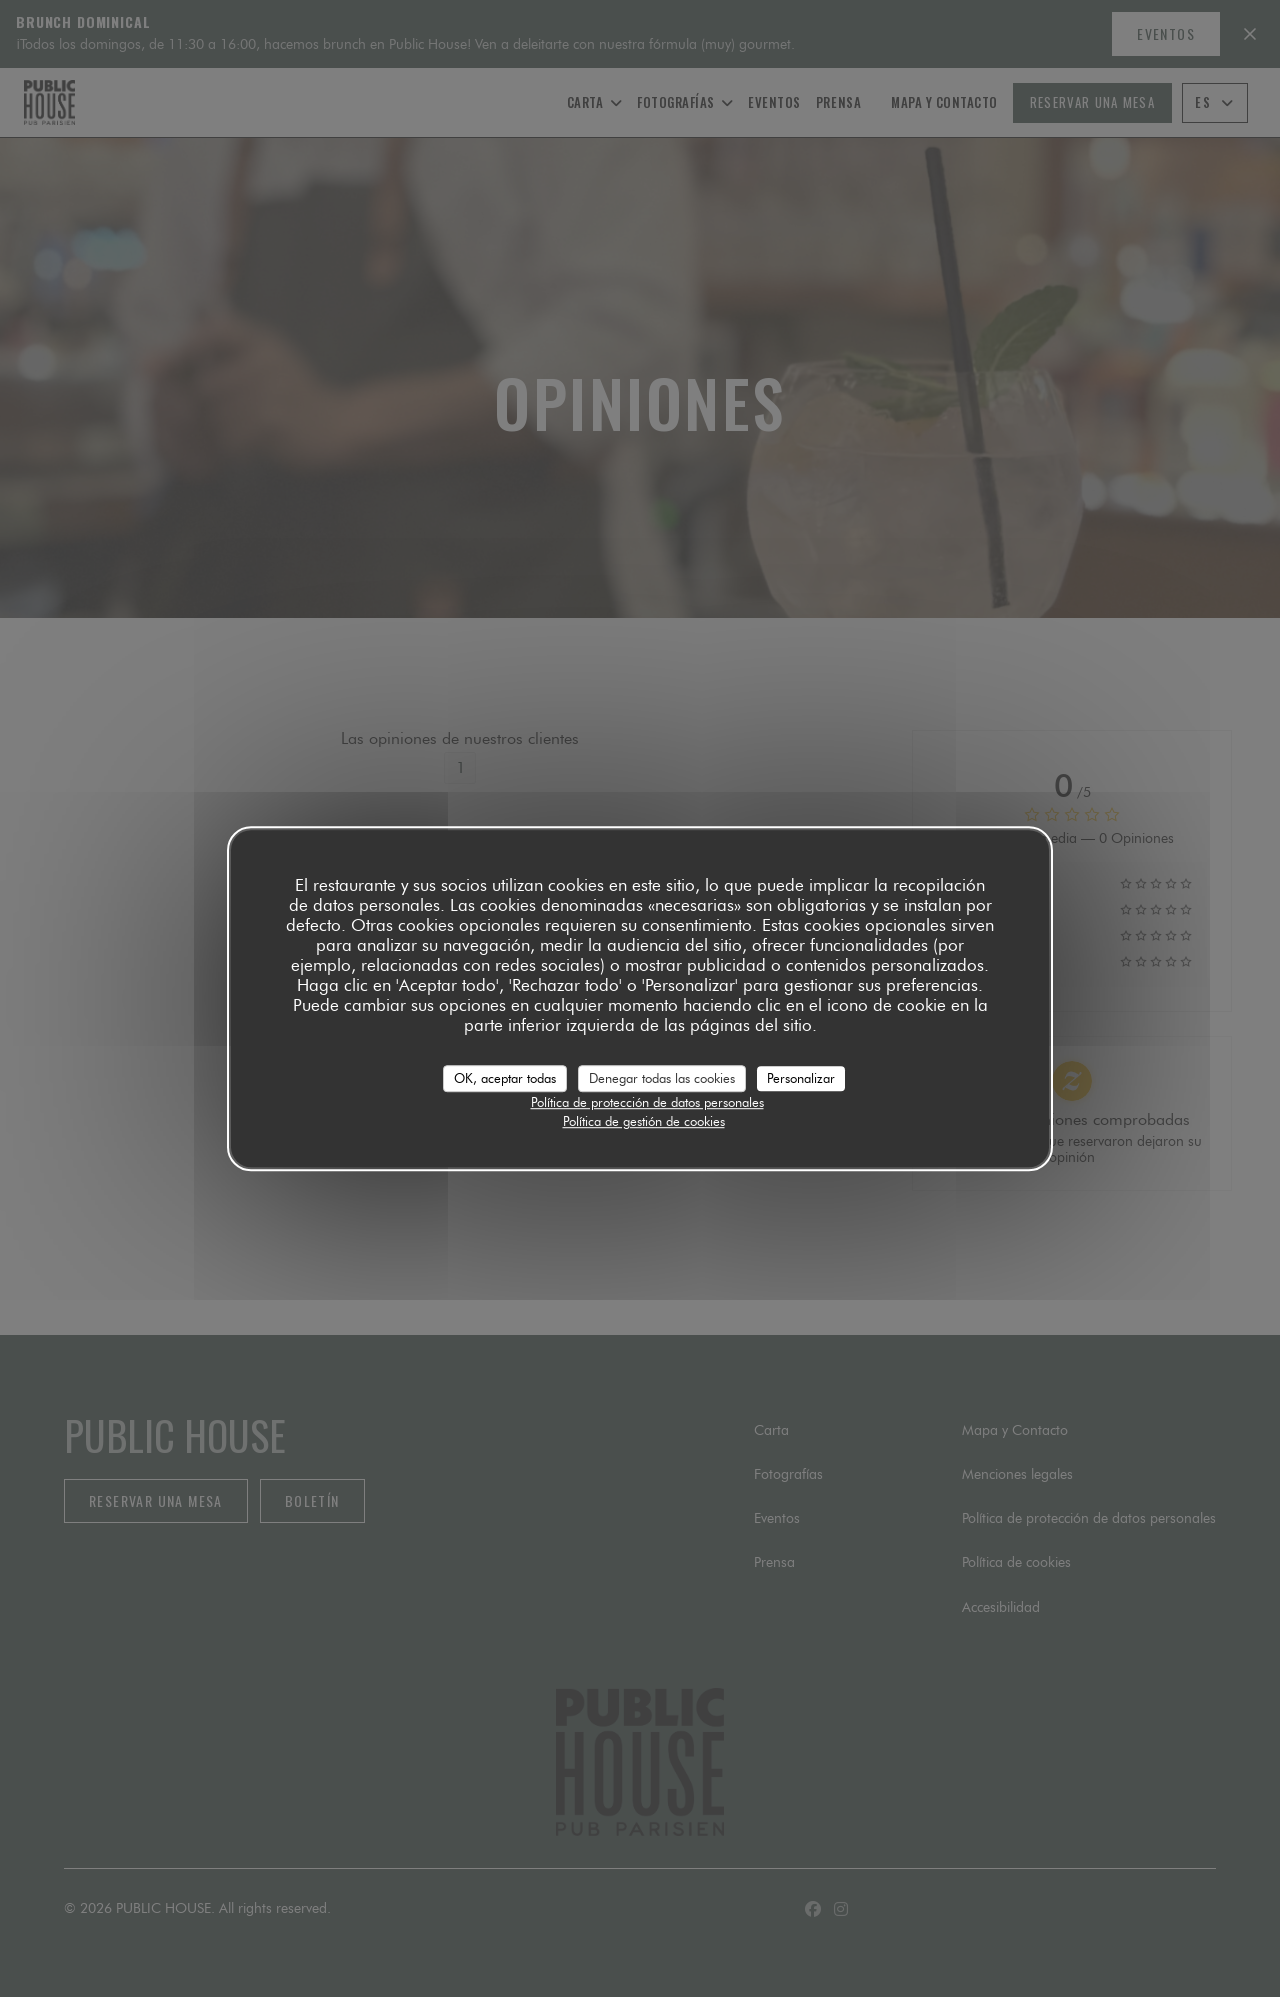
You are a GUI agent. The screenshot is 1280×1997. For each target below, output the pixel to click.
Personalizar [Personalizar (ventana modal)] (801, 1078)
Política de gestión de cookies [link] (644, 1121)
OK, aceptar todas (505, 1078)
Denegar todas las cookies (662, 1078)
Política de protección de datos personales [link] (647, 1102)
